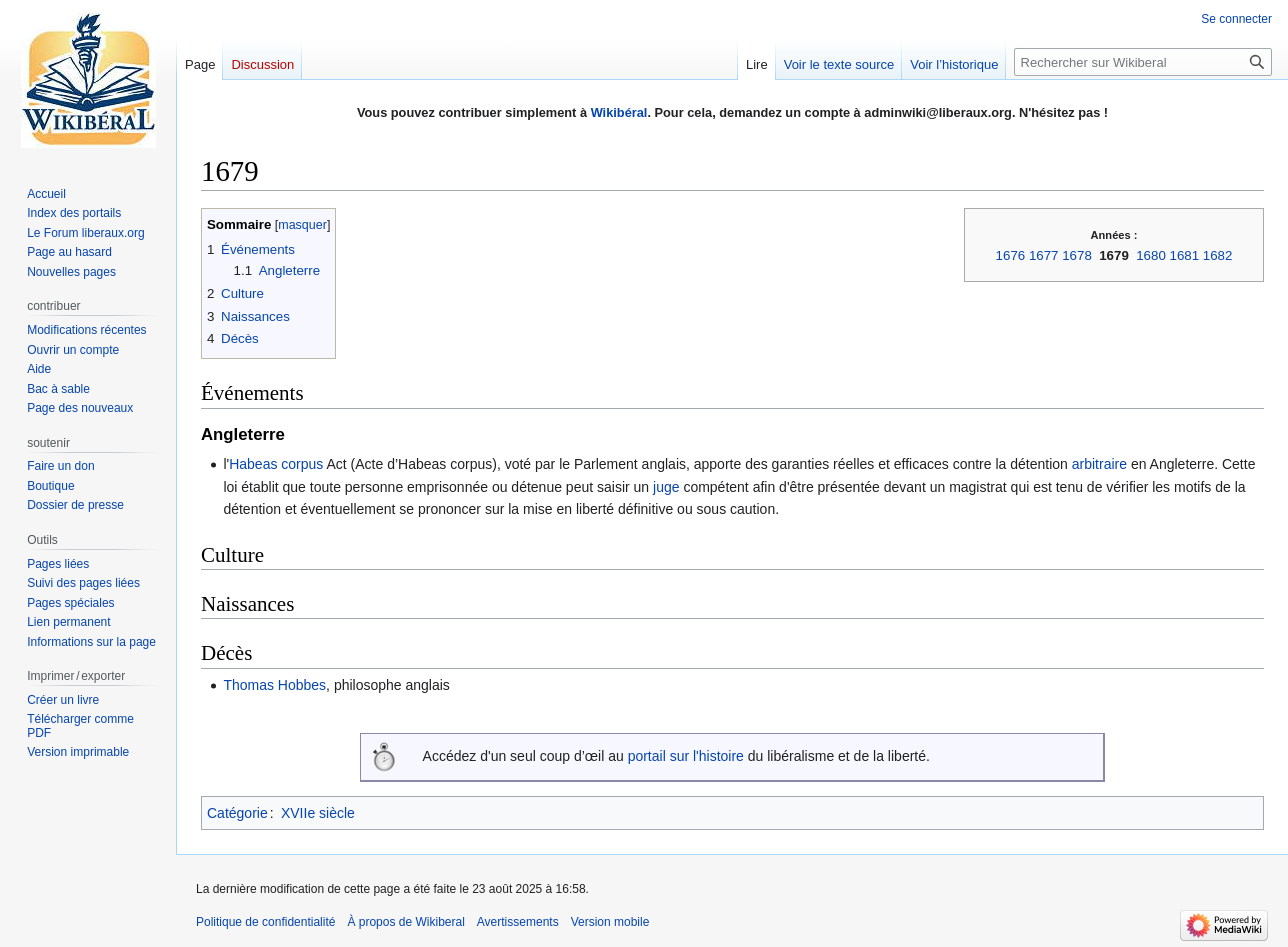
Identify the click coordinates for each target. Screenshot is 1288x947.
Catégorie (237, 813)
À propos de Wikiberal (405, 922)
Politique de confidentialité (265, 922)
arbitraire (1099, 464)
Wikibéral (619, 112)
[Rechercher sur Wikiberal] (1143, 62)
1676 (1011, 255)
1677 (1044, 255)
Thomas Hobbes (274, 685)
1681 (1185, 255)
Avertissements (518, 922)
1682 (1218, 255)
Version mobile (610, 922)
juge (666, 487)
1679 (1114, 255)
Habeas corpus (276, 464)
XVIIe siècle (318, 813)
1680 (1151, 255)
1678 (1077, 255)
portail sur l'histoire (686, 756)
